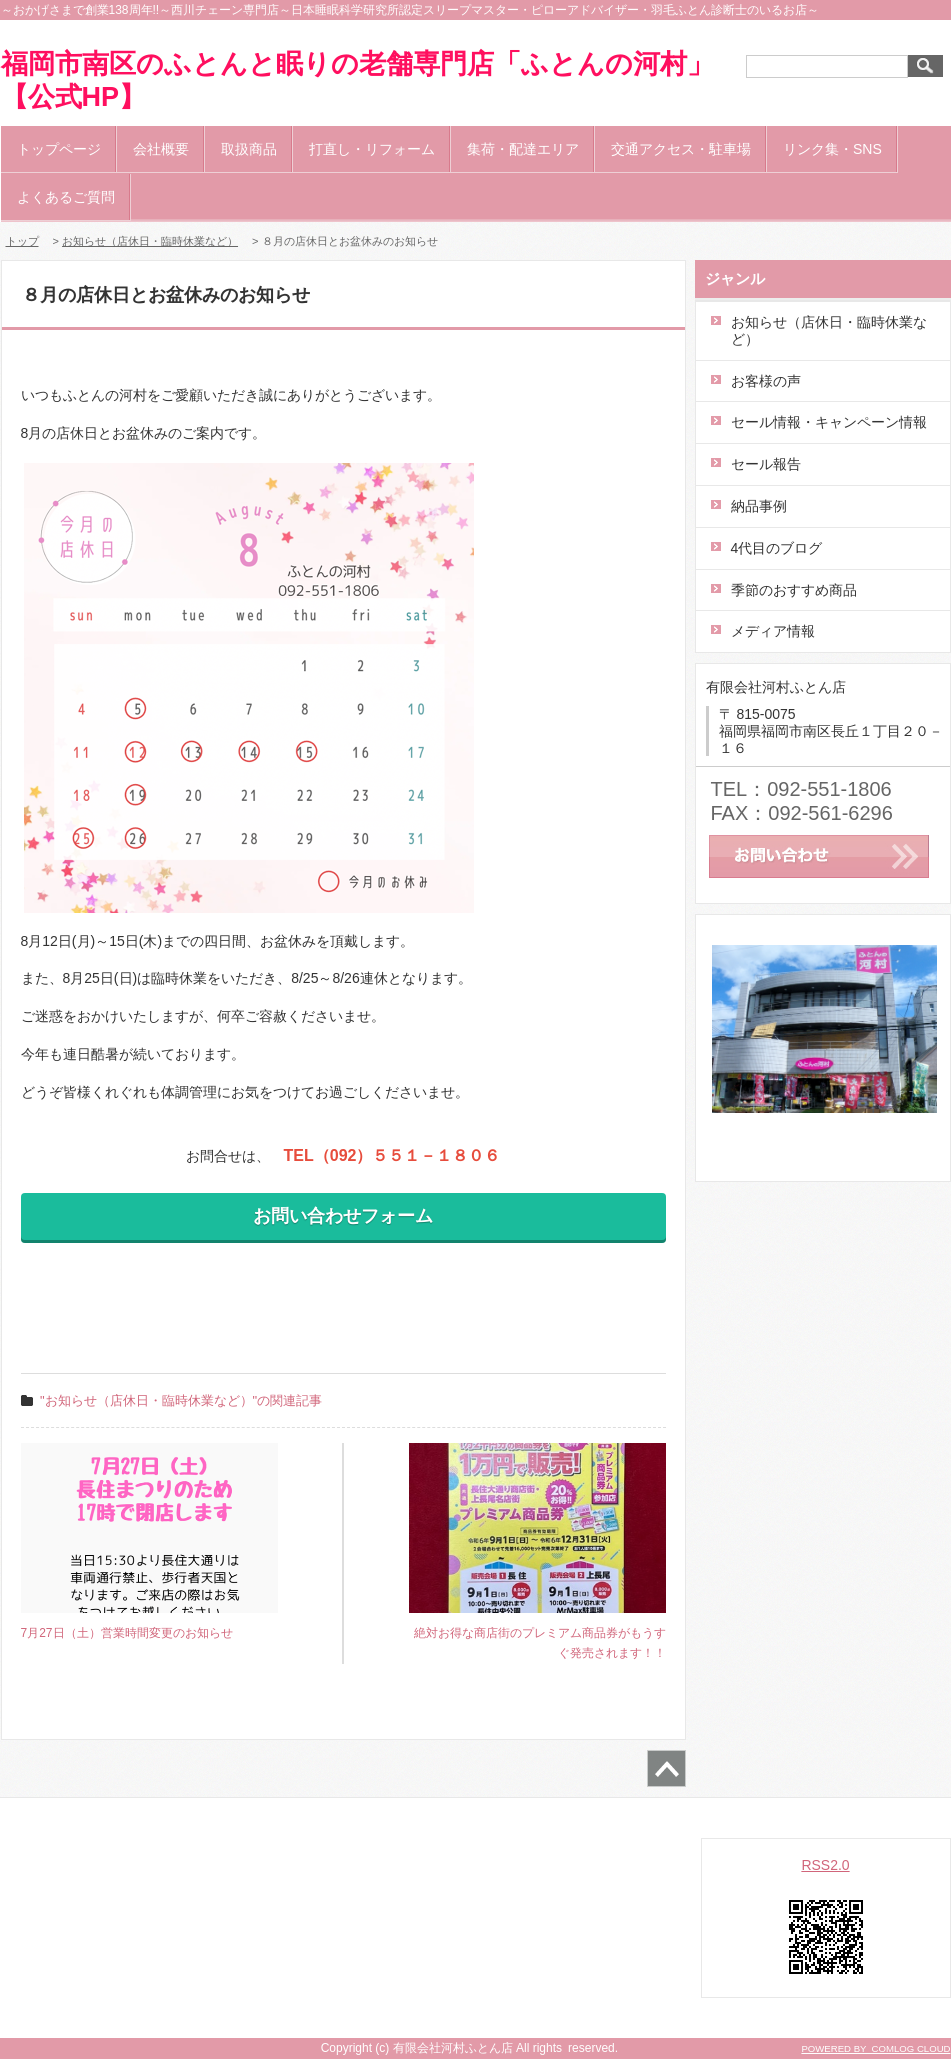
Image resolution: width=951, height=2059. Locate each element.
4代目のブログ (777, 548)
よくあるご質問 (66, 197)
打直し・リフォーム (372, 149)
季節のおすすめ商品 (794, 590)
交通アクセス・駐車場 (681, 149)
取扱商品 (249, 149)
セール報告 (766, 464)
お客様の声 (766, 381)
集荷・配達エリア (523, 149)
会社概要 (161, 149)
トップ (22, 241)
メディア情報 (773, 631)
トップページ (59, 149)
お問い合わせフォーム (343, 1216)
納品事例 (759, 506)
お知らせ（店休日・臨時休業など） (150, 241)
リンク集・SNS (832, 149)
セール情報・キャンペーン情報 (829, 422)
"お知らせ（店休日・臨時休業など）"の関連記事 (181, 1400)
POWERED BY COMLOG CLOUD (875, 2048)
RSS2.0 (825, 1865)
